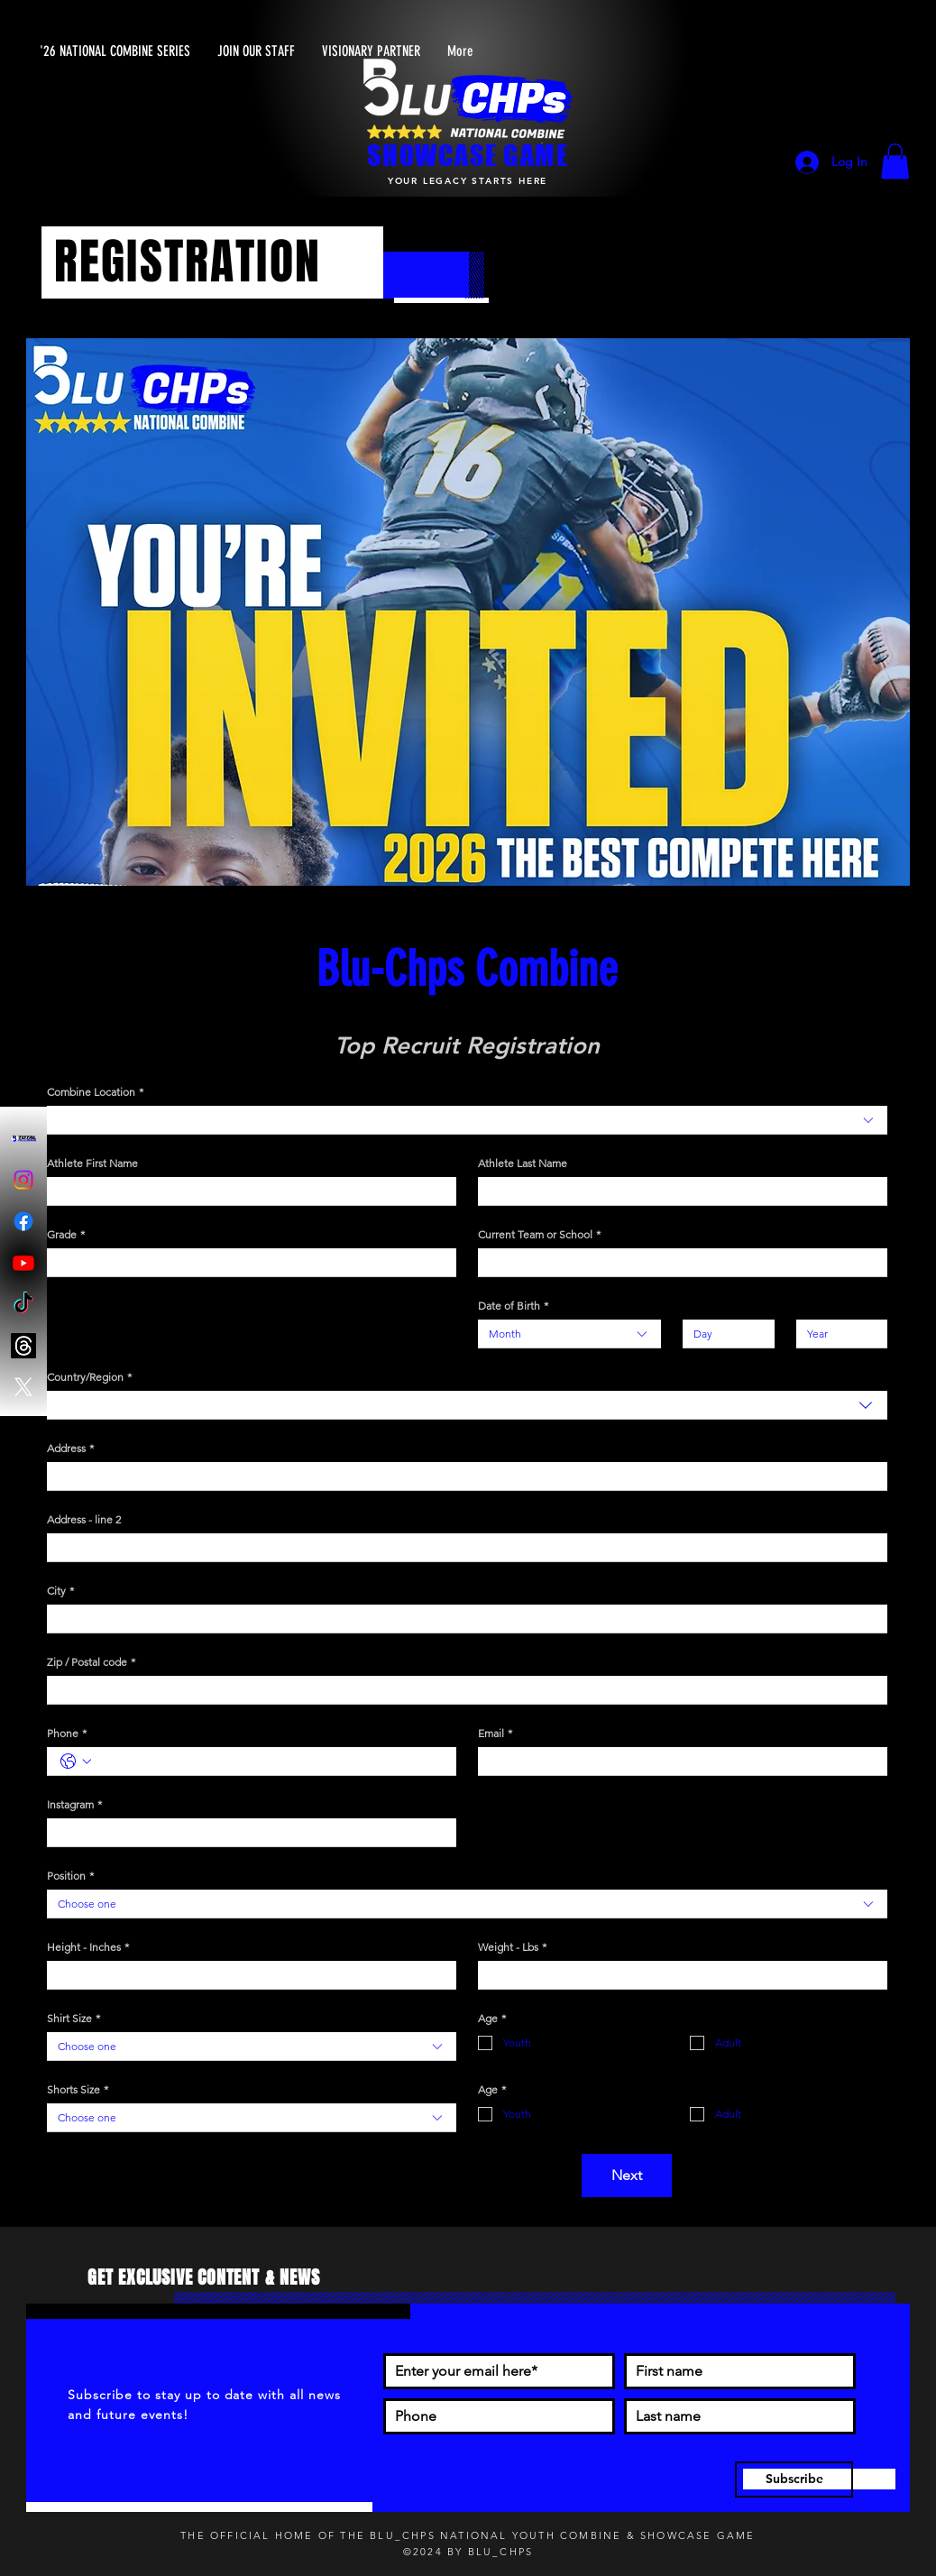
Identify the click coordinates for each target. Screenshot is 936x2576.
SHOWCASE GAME (468, 155)
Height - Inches (88, 1947)
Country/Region (89, 1377)
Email (495, 1733)
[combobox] (467, 1120)
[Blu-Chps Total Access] (23, 1138)
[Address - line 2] (461, 1547)
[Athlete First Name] (246, 1191)
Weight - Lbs (512, 1947)
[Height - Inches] (246, 1975)
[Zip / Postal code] (461, 1690)
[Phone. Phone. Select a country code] (76, 1761)
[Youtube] (23, 1262)
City (60, 1590)
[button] (895, 161)
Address (70, 1448)
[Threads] (23, 1345)
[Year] (836, 1334)
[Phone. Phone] (269, 1761)
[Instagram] (23, 1179)
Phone (67, 1733)
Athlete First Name (92, 1163)
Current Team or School (539, 1234)
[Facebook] (23, 1221)
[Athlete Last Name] (677, 1191)
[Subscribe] (794, 2479)
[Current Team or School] (677, 1262)
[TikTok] (23, 1304)
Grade (66, 1234)
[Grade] (246, 1262)
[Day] (723, 1334)
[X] (23, 1387)
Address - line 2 (84, 1519)
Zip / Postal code (91, 1662)
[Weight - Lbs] (677, 1975)
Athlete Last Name (522, 1163)
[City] (461, 1619)
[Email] (677, 1761)
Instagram (74, 1804)
